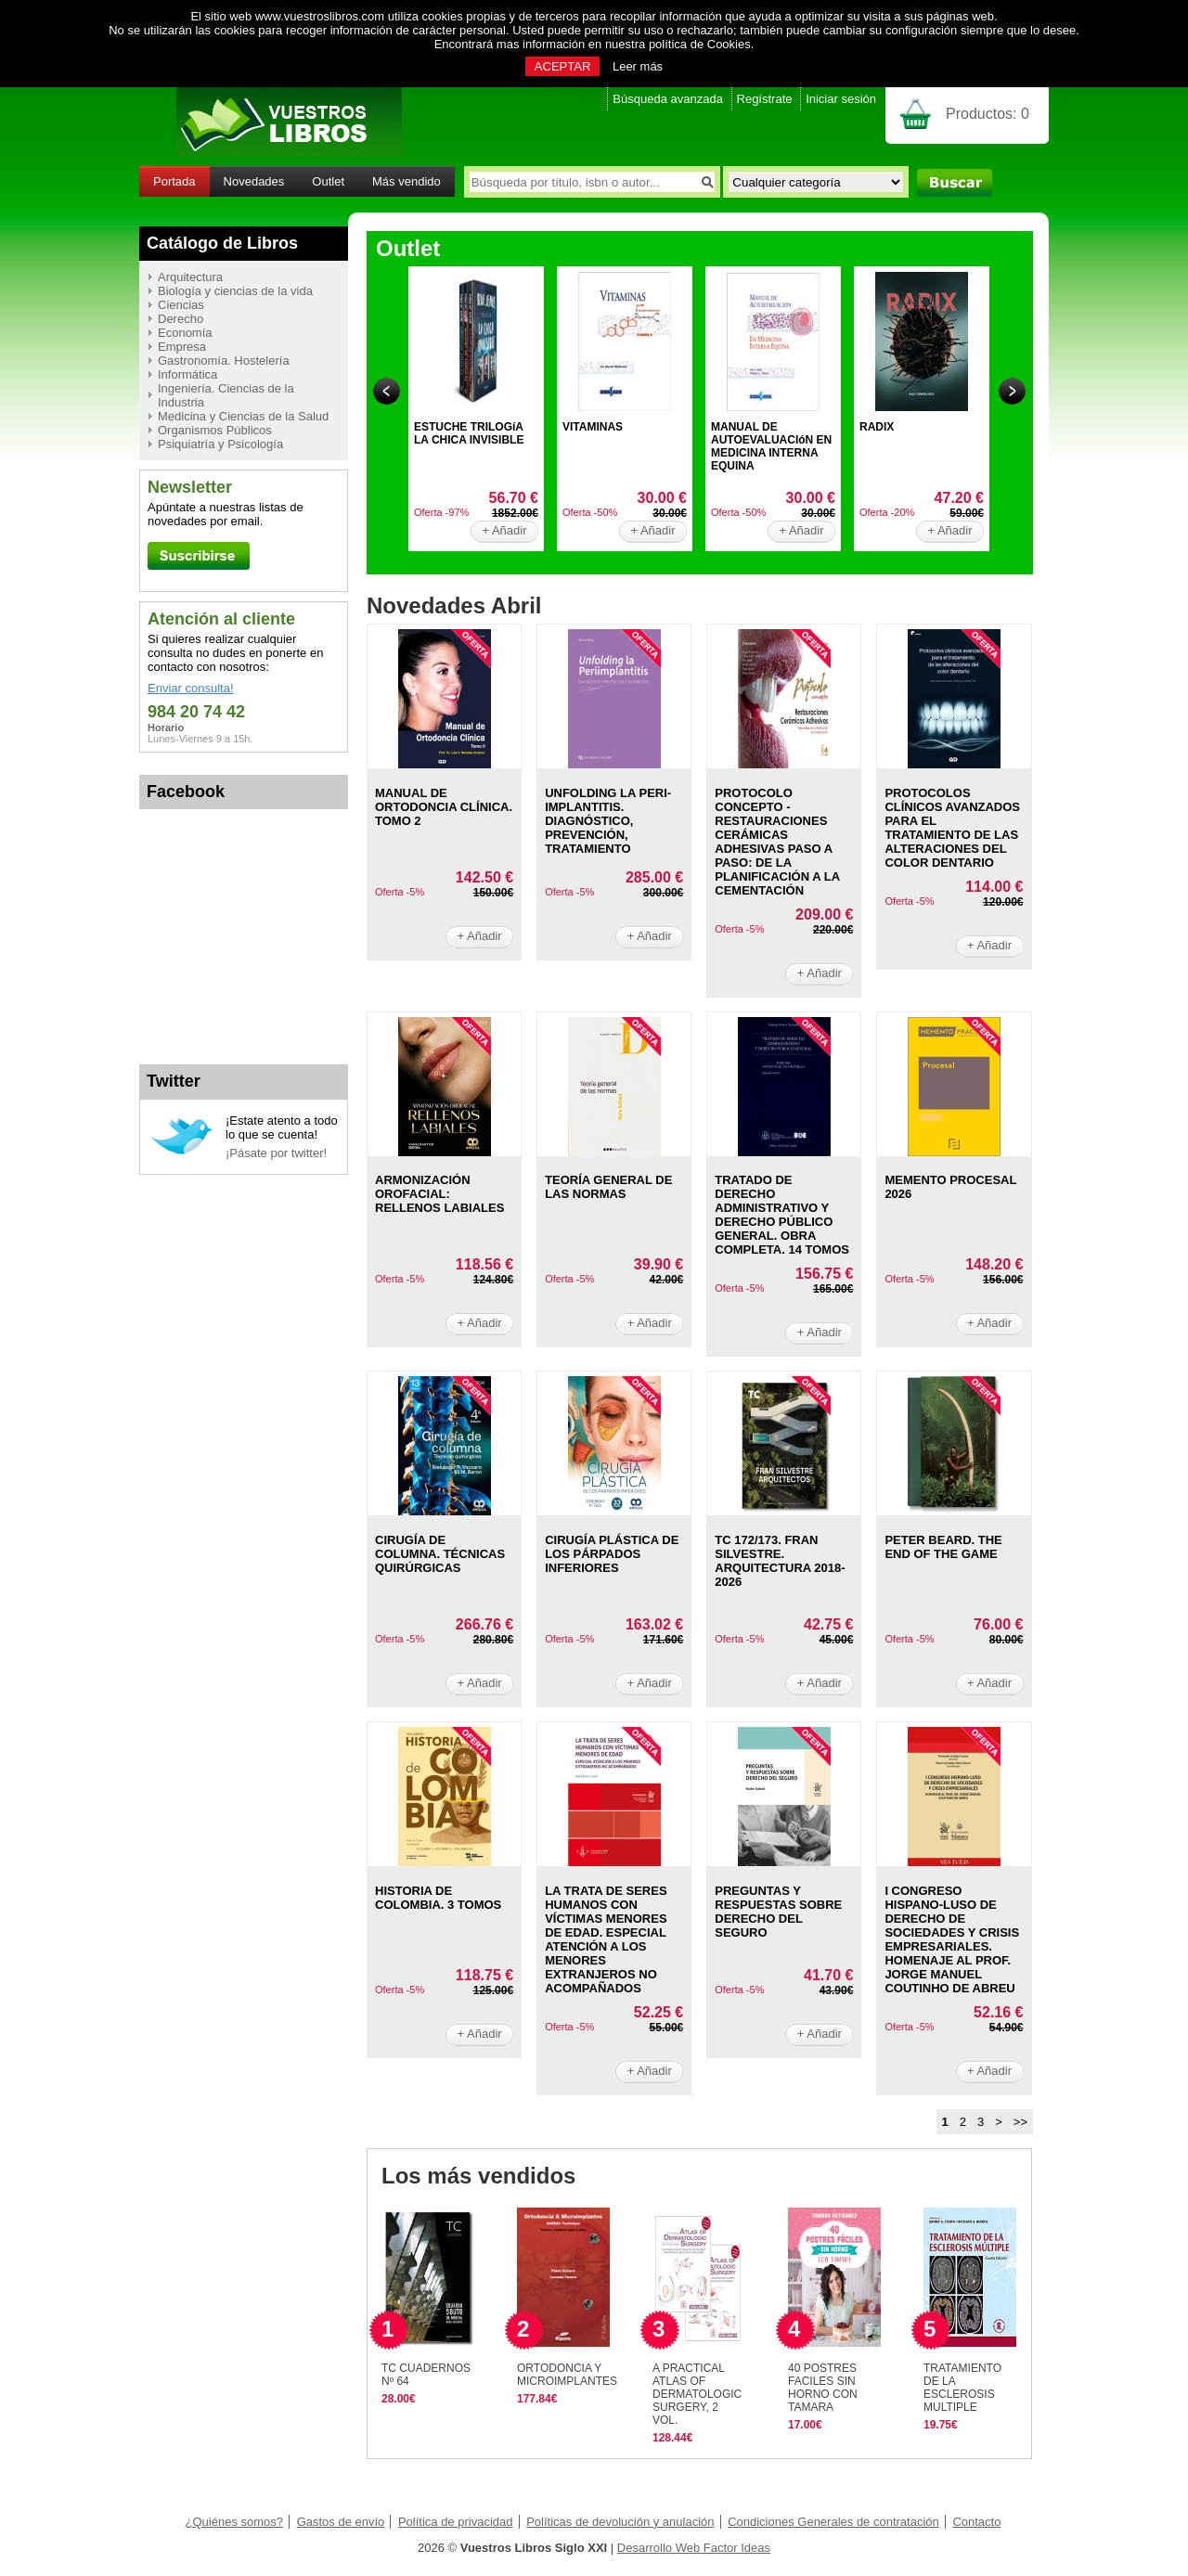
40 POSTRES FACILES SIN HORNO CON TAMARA (823, 2388)
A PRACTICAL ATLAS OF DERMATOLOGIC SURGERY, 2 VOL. (697, 2394)
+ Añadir (504, 530)
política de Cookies (700, 44)
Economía (185, 333)
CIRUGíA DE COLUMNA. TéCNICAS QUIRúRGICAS (440, 1554)
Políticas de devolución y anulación (620, 2522)
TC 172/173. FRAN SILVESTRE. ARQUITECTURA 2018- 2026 (780, 1561)
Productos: (987, 114)
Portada (174, 181)
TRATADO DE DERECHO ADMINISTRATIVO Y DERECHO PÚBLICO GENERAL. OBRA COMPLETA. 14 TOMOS (782, 1214)
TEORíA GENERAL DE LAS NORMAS (608, 1187)
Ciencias (181, 305)
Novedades (254, 181)
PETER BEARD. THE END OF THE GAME (943, 1547)
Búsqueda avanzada (668, 99)
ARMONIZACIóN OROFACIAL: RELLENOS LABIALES (439, 1194)
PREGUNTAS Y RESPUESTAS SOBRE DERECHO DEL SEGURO (778, 1911)
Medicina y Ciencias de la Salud (243, 416)
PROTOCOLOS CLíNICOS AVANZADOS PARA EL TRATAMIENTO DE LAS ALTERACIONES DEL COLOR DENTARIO (952, 827)
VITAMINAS (592, 426)
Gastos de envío (341, 2522)
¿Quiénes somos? (235, 2522)
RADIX (876, 426)
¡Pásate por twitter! (276, 1153)
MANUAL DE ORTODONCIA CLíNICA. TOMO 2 (443, 807)
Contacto (976, 2522)
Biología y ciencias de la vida (235, 291)
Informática (187, 374)
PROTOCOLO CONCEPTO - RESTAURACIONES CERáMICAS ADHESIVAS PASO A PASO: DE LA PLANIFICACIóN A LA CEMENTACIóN (777, 841)
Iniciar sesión (841, 99)
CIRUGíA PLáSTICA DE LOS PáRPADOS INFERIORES (611, 1554)
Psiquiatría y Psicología (220, 444)
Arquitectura (190, 277)
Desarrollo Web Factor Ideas (693, 2548)
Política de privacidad (455, 2522)
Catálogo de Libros (222, 243)
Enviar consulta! (191, 688)
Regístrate (765, 99)
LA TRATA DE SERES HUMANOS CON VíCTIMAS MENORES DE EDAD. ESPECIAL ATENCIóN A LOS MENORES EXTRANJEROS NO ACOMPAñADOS (605, 1939)
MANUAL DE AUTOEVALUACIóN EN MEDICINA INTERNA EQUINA (771, 446)
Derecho (180, 319)
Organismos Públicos (215, 430)
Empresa (182, 347)
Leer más (638, 66)
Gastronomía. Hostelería (224, 360)
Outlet (328, 181)
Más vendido (406, 181)
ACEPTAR (562, 66)
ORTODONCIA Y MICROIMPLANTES (567, 2375)
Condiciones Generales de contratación (833, 2522)
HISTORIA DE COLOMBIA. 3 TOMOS (438, 1898)
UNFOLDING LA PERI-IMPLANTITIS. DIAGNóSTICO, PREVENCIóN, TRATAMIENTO (608, 821)
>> (1020, 2122)
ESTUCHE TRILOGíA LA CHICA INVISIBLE (468, 433)
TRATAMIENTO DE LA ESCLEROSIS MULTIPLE (962, 2388)
